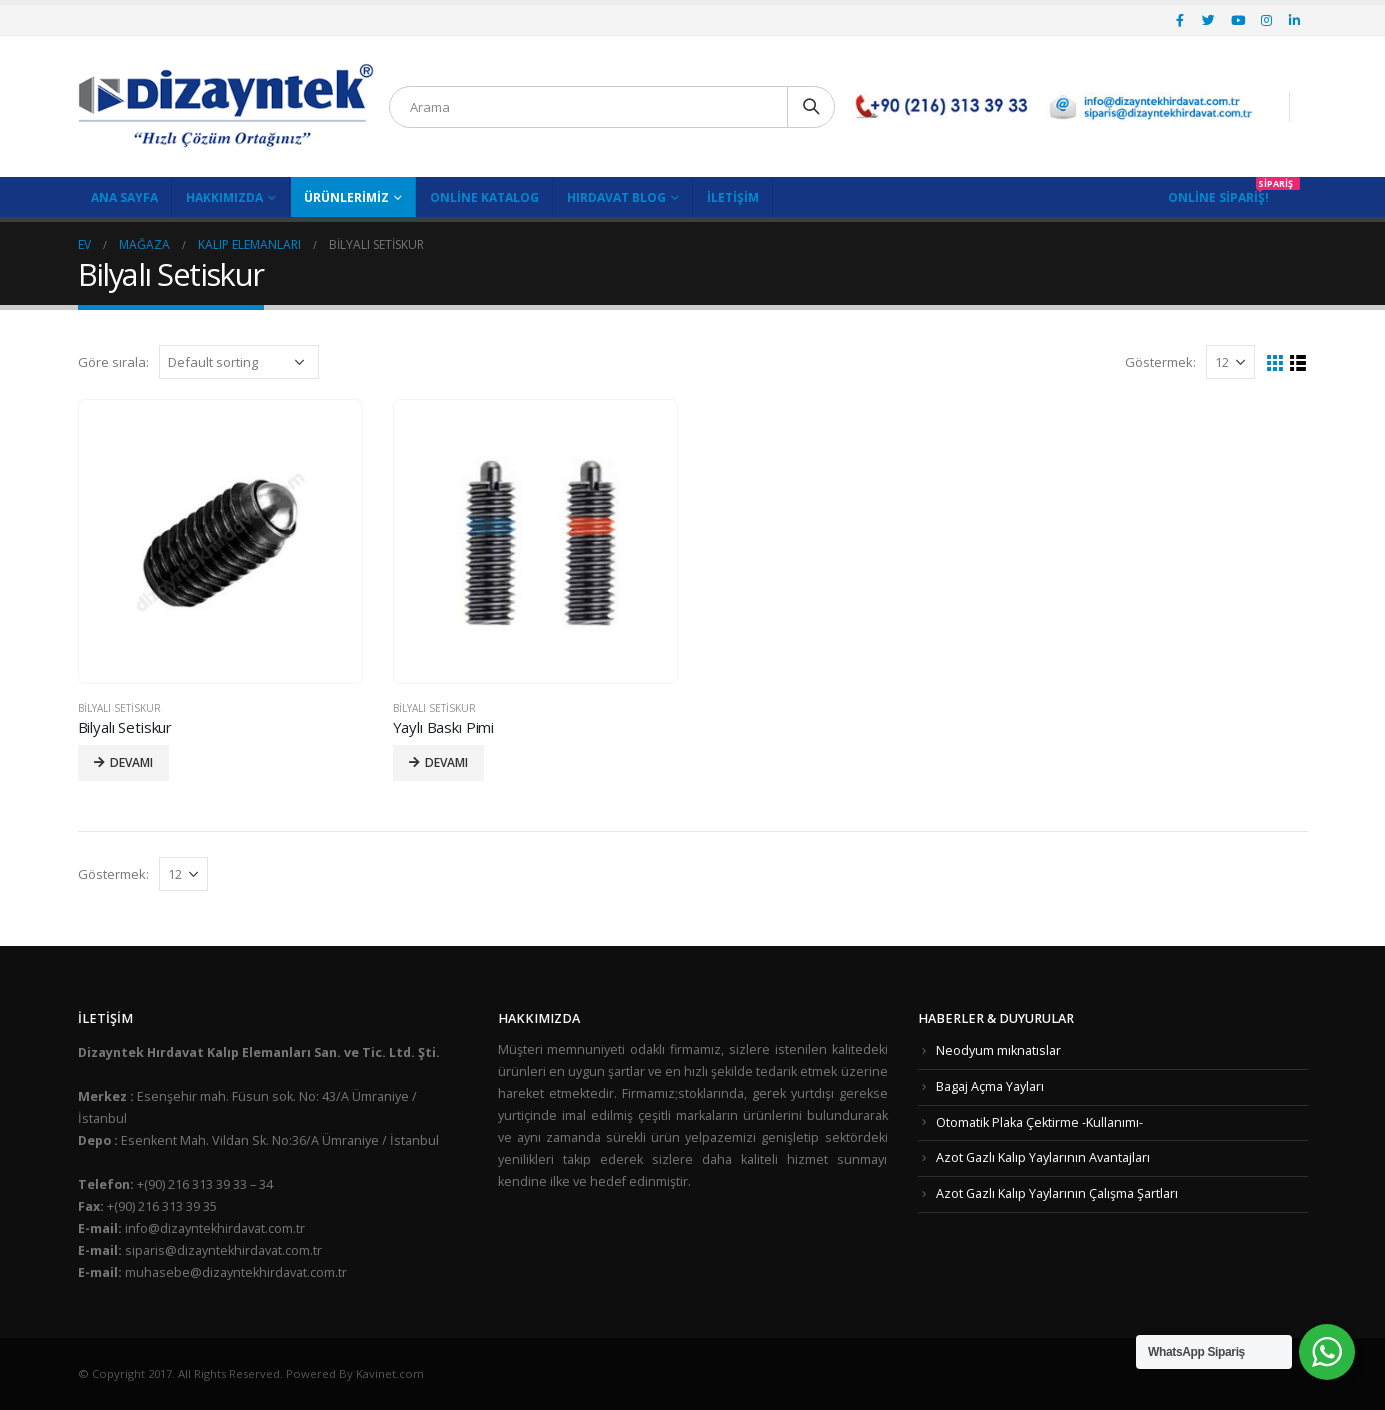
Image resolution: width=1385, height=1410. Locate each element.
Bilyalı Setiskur (119, 708)
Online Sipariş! (1218, 197)
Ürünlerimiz (346, 197)
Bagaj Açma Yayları (990, 1086)
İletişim (733, 197)
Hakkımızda (224, 197)
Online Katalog (484, 197)
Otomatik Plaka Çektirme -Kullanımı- (1039, 1122)
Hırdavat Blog (616, 197)
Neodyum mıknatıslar (998, 1050)
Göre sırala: (113, 362)
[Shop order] (239, 362)
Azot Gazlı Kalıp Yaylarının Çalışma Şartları (1057, 1193)
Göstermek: (1160, 362)
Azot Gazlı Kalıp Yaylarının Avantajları (1043, 1157)
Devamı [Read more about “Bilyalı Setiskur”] (131, 762)
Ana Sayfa (124, 197)
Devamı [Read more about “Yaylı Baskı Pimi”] (446, 762)
